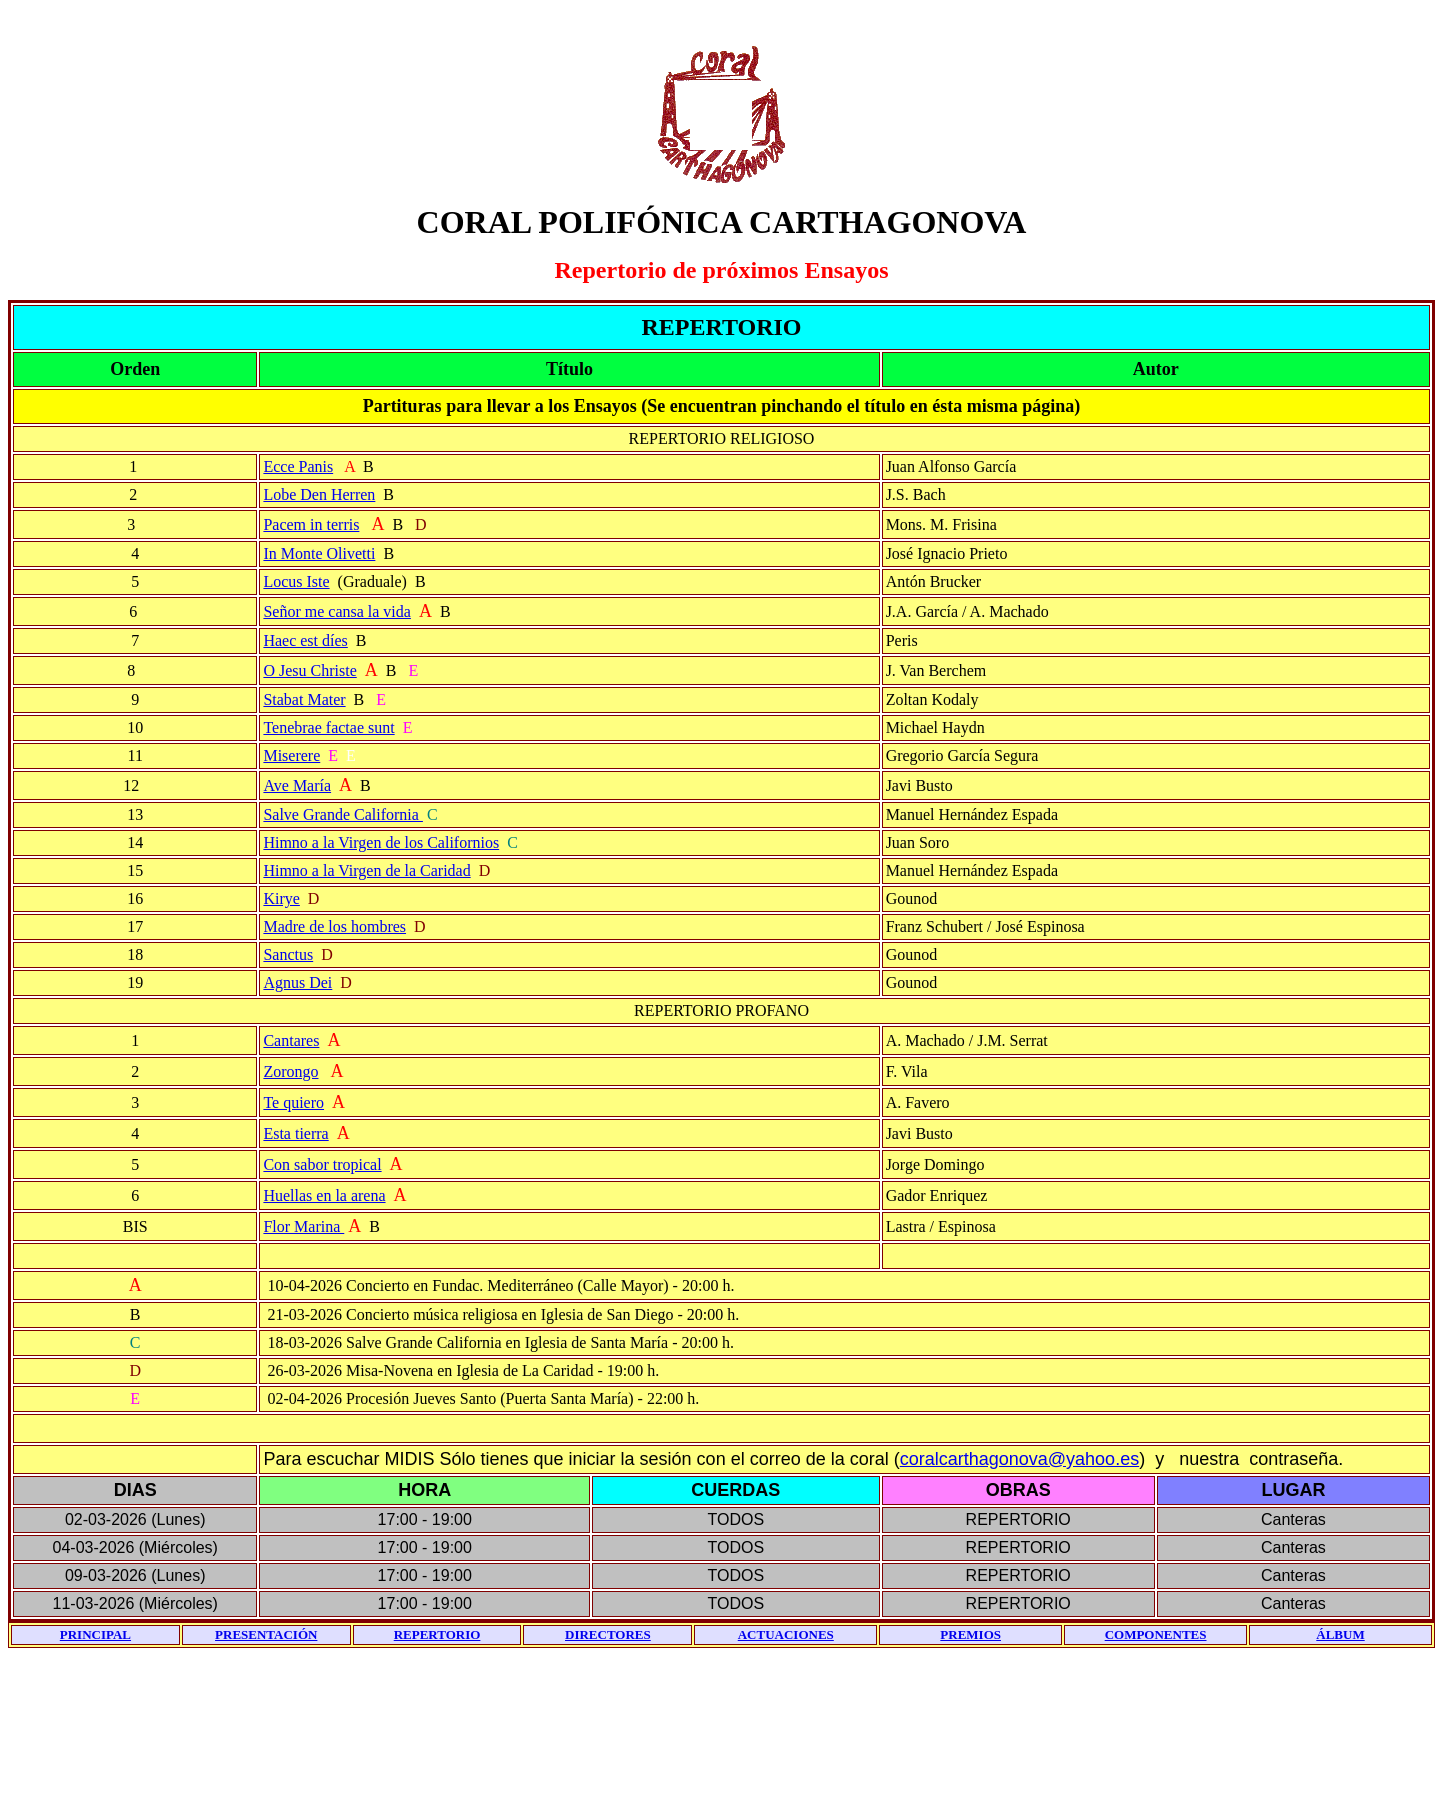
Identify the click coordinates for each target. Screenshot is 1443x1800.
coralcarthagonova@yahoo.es (1019, 1459)
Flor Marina (303, 1226)
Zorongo (290, 1071)
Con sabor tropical (322, 1164)
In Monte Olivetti (319, 553)
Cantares (291, 1040)
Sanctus (288, 954)
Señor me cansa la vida (337, 611)
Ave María (297, 785)
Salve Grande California (343, 814)
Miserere (291, 755)
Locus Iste (296, 581)
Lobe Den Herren (319, 494)
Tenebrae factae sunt (328, 727)
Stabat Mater (304, 699)
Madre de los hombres (334, 926)
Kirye (281, 898)
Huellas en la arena (324, 1195)
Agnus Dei (297, 982)
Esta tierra (295, 1133)
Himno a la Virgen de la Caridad (366, 870)
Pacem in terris (311, 524)
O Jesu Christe (309, 670)
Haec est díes (305, 640)
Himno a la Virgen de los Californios (381, 842)
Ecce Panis (298, 466)
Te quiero (293, 1102)
